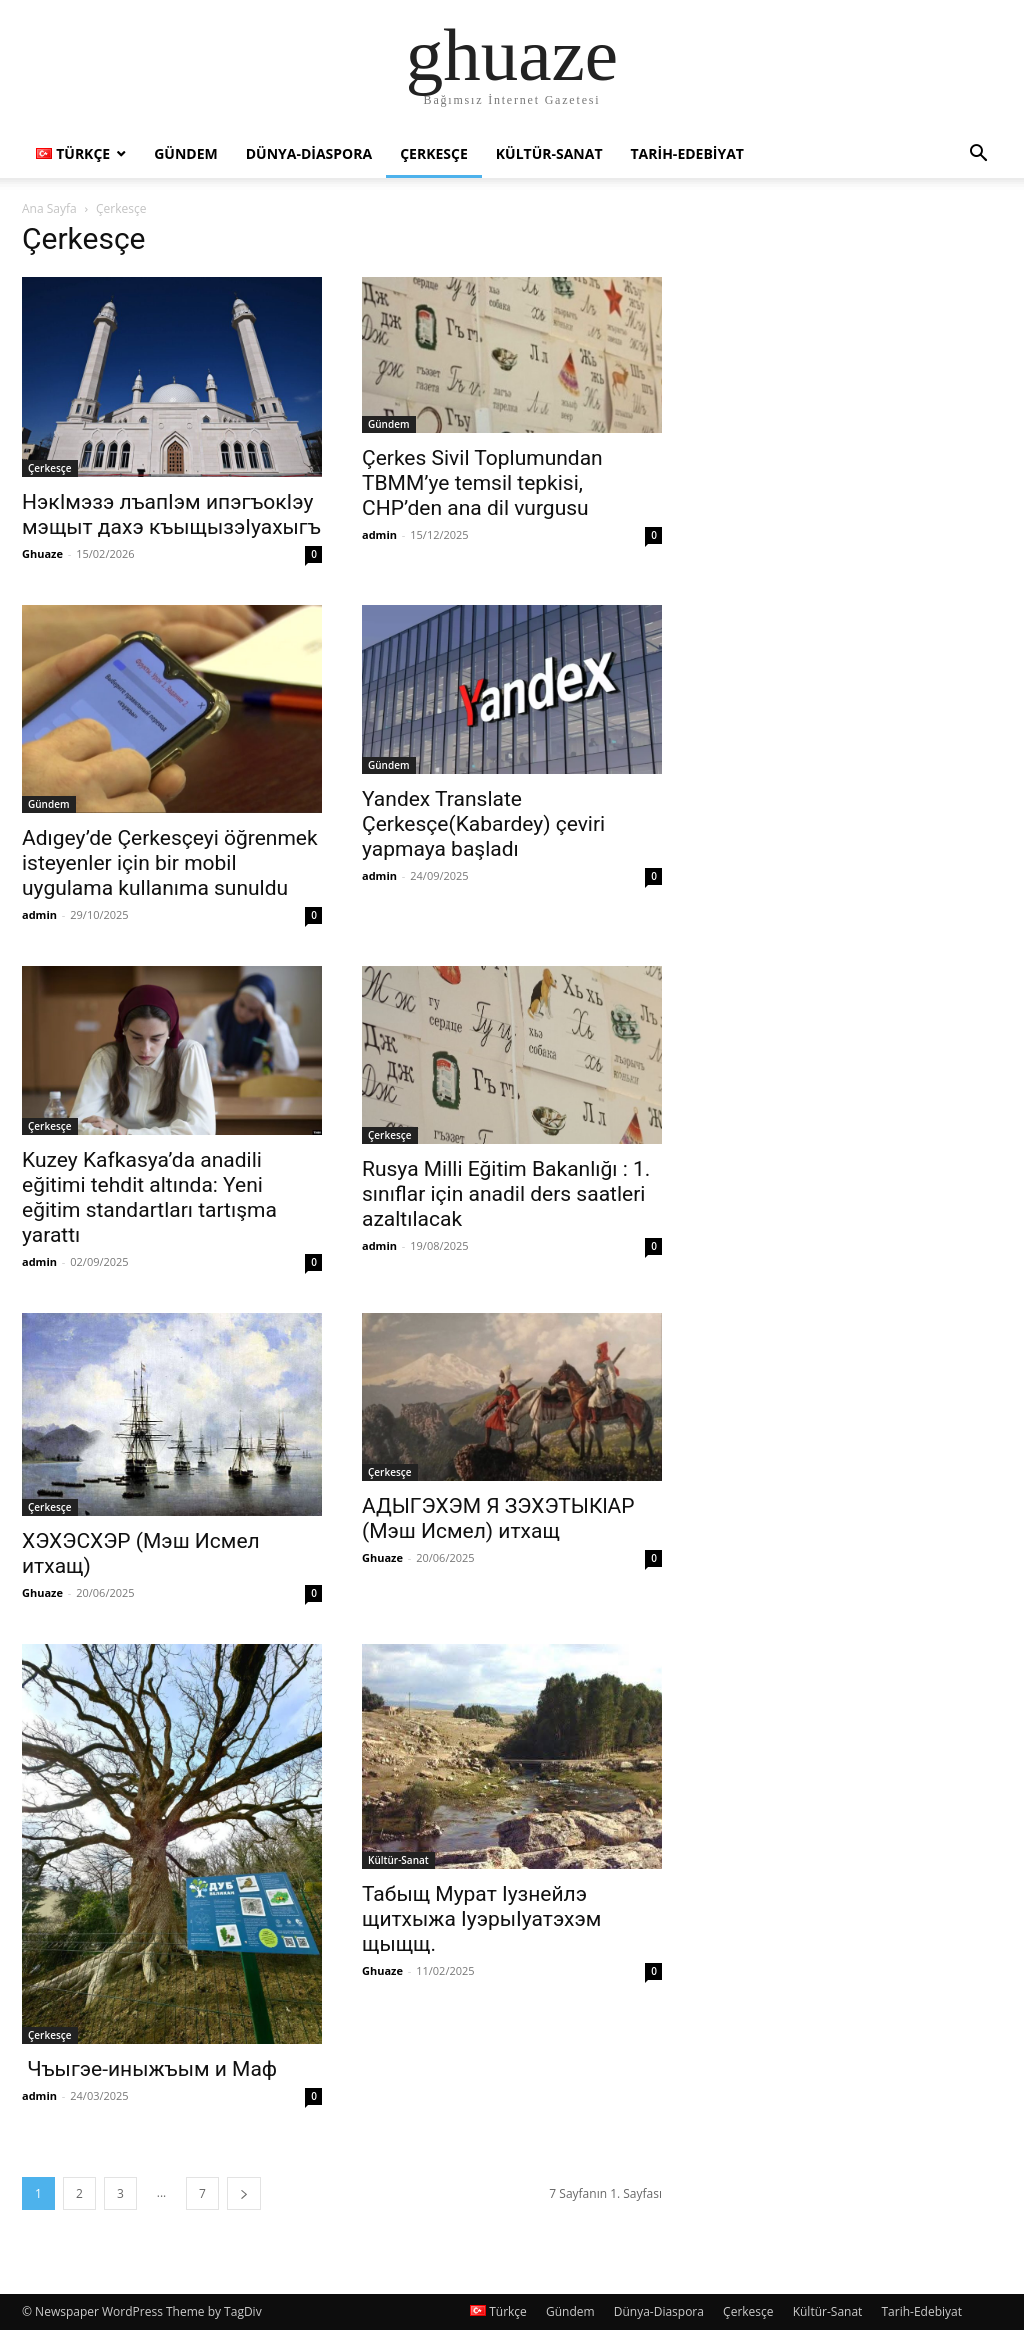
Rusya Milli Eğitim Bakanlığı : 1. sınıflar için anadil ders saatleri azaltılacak (506, 1194)
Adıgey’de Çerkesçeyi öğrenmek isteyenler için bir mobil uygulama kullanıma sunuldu (170, 863)
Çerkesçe (434, 153)
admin (379, 534)
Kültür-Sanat (549, 153)
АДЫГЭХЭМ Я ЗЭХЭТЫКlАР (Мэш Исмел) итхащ (498, 1518)
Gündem (186, 153)
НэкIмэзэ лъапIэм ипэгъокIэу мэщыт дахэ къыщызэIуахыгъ (171, 514)
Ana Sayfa (49, 208)
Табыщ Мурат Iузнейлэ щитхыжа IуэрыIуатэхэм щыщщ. (481, 1919)
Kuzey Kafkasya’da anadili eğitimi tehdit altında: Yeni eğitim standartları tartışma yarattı (149, 1197)
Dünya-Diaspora (309, 153)
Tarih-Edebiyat (687, 153)
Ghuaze (42, 553)
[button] (978, 155)
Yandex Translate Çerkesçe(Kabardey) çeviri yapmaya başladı (483, 824)
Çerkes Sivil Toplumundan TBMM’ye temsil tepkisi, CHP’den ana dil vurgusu (482, 483)
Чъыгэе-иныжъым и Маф (149, 2069)
